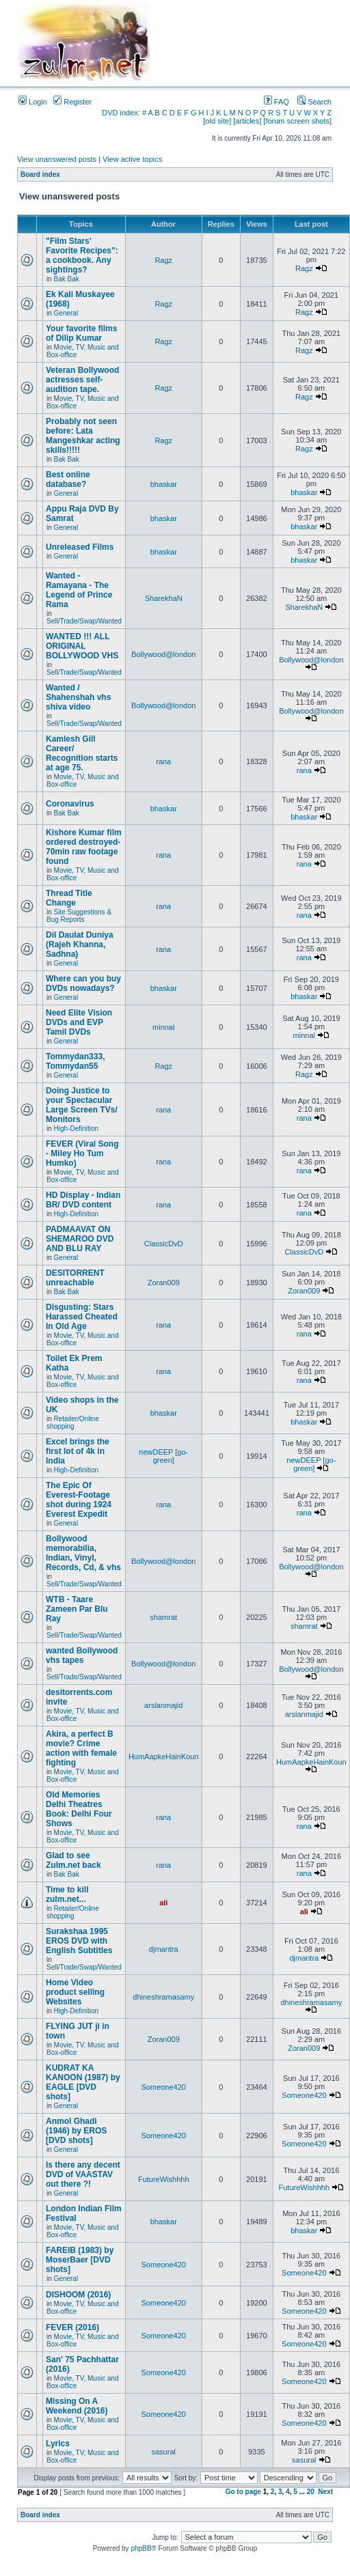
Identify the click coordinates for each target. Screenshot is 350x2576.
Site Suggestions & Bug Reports (78, 915)
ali (163, 1903)
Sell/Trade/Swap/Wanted (84, 621)
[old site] (217, 121)
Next (325, 2491)
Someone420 (164, 2087)
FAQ (276, 102)
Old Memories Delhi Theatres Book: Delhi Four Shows (79, 1809)
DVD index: (121, 113)
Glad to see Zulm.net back (73, 1860)
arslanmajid (163, 1705)
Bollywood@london (163, 654)
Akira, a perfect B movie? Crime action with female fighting (81, 1748)
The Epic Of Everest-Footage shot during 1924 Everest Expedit (78, 1500)
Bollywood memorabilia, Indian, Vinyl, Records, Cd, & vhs (83, 1553)
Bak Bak (66, 279)
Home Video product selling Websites (75, 1992)
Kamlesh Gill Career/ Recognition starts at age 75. (82, 753)
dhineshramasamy (163, 1997)
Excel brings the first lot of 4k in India (77, 1451)
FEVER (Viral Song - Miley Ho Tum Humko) (82, 1153)
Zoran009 (164, 1282)
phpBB (141, 2548)
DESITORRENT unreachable (75, 1277)
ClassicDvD (163, 1244)
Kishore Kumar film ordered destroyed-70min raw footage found (84, 847)
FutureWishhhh (163, 2179)
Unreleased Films (79, 547)
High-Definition (76, 1128)
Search (314, 102)
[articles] (247, 121)
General (66, 313)
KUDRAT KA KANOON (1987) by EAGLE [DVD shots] (83, 2082)
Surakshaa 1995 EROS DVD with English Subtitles (79, 1941)
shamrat (163, 1617)
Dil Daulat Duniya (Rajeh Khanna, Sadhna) (79, 944)
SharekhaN (164, 598)
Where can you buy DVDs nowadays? (83, 983)
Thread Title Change (69, 898)
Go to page (243, 2491)
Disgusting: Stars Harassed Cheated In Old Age (82, 1316)
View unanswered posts (56, 159)
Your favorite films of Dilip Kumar (81, 333)
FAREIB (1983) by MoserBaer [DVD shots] (79, 2259)
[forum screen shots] (297, 121)
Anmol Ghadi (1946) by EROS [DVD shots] (76, 2130)
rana (163, 761)
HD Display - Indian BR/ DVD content (83, 1199)
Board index (40, 174)
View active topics (132, 159)
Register (72, 102)
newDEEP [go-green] (163, 1456)
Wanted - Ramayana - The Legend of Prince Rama (79, 590)
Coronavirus (70, 804)
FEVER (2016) (72, 2327)
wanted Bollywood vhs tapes (82, 1655)
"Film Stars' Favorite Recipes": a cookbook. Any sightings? (82, 255)
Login (32, 102)
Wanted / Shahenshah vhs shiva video (78, 697)
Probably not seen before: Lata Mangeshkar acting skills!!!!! (83, 436)
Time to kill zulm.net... (67, 1894)
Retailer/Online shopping (72, 1422)
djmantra (163, 1949)
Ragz (163, 260)
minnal (163, 1027)
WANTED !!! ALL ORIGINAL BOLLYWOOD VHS (82, 646)
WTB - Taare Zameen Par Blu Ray (77, 1609)
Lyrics (58, 2443)
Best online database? (68, 479)
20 (310, 2491)
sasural (164, 2452)
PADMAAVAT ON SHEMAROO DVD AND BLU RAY (79, 1238)
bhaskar (163, 484)
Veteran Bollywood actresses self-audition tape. (82, 379)
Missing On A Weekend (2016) (77, 2406)
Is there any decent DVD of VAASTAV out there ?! (83, 2174)
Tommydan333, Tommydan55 (75, 1061)
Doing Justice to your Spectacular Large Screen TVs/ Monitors (82, 1105)
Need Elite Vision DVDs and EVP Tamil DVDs (79, 1022)
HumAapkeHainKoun (164, 1756)
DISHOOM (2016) (78, 2294)
